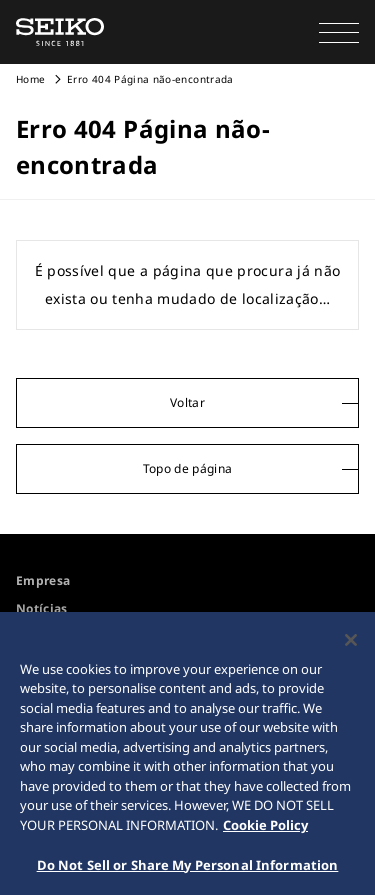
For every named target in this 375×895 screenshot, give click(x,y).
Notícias (42, 608)
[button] (339, 32)
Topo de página (188, 468)
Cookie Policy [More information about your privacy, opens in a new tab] (265, 829)
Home (30, 79)
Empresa (43, 580)
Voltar (187, 402)
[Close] (351, 644)
